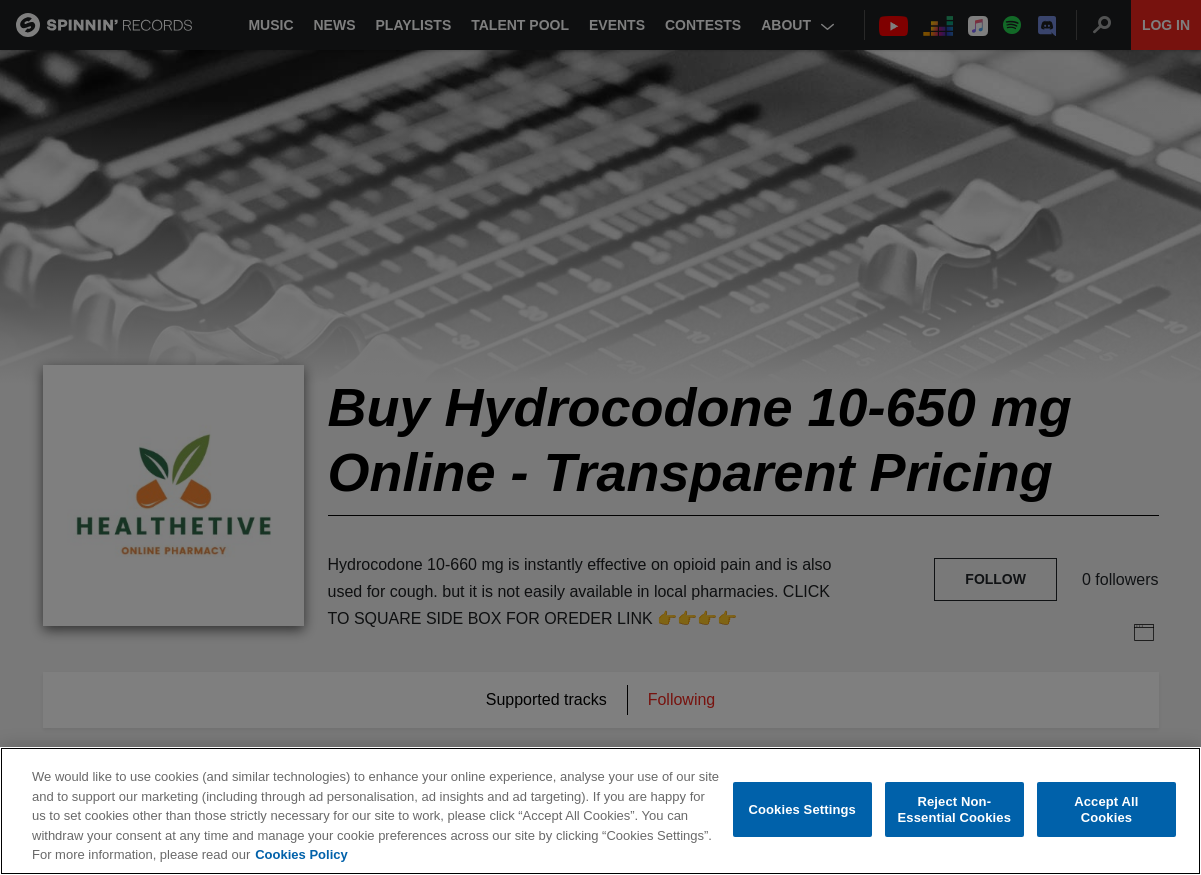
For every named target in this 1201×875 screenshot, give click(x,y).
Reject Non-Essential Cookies (954, 809)
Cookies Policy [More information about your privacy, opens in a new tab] (301, 854)
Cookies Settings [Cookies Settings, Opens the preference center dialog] (802, 809)
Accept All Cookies (1106, 809)
